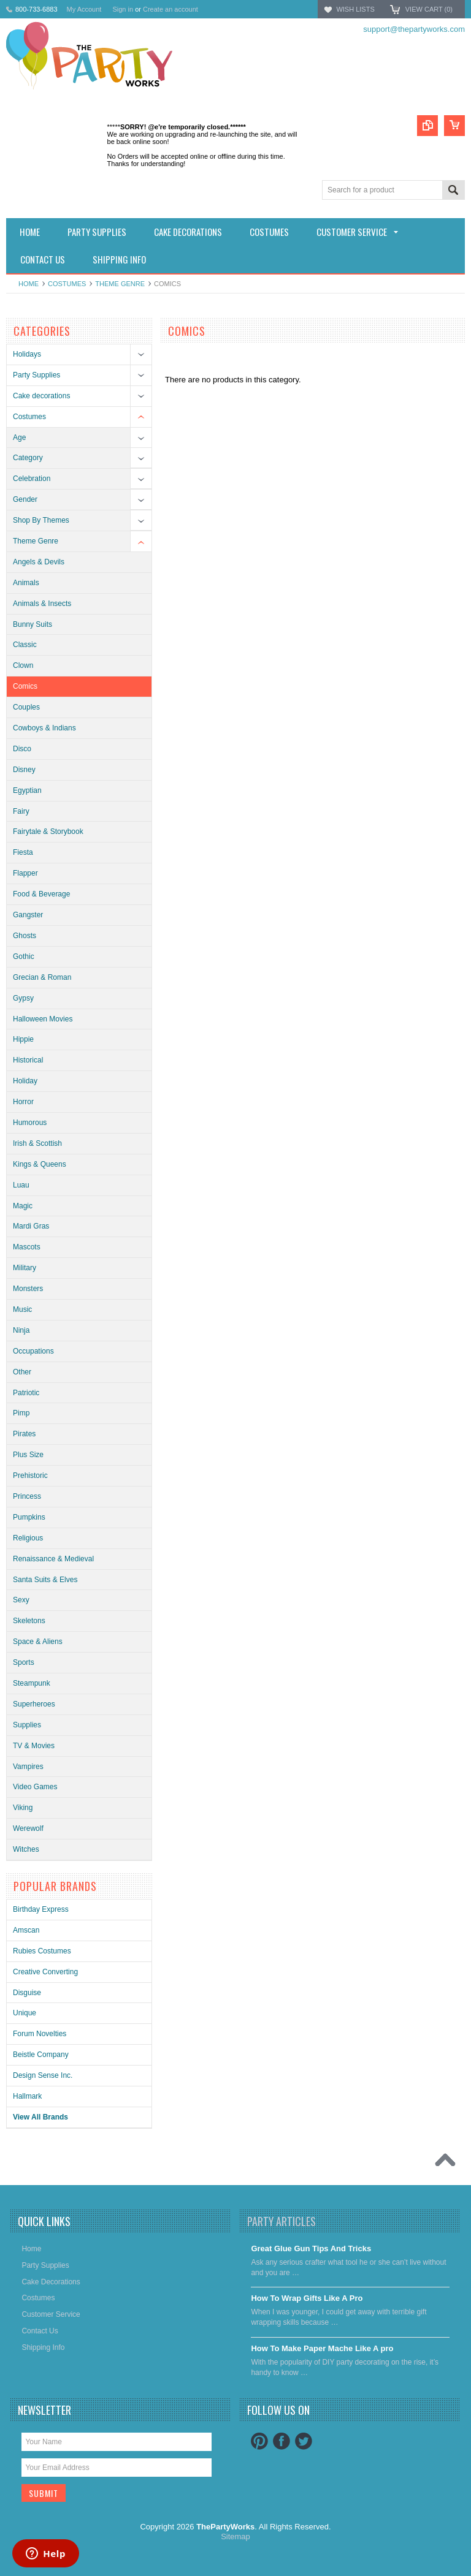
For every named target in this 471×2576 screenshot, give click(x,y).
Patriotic (26, 1392)
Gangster (28, 915)
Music (22, 1309)
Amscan (26, 1930)
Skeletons (29, 1620)
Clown (23, 665)
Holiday (25, 1081)
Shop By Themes (41, 520)
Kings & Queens (39, 1164)
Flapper (25, 873)
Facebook (281, 2441)
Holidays (27, 354)
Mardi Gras (31, 1226)
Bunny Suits (32, 624)
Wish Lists (355, 9)
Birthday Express (41, 1909)
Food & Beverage (41, 894)
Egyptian (27, 790)
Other (22, 1372)
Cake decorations (41, 396)
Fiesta (23, 852)
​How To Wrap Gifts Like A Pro (306, 2298)
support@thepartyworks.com (414, 29)
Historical (28, 1060)
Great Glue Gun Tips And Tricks (311, 2248)
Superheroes (34, 1704)
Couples (26, 707)
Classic (25, 644)
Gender (25, 499)
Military (24, 1267)
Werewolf (28, 1828)
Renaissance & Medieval (53, 1559)
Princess (27, 1496)
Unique (24, 2013)
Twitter (303, 2441)
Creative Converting (45, 1972)
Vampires (28, 1766)
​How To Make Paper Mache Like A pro (322, 2348)
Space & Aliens (38, 1641)
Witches (26, 1849)
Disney (24, 769)
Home (28, 283)
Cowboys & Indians (44, 728)
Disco (22, 748)
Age (19, 437)
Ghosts (24, 935)
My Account (84, 9)
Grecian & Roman (42, 977)
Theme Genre (120, 283)
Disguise (27, 1992)
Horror (23, 1101)
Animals (26, 582)
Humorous (30, 1122)
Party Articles (281, 2221)
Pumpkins (29, 1517)
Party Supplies (36, 375)
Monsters (28, 1288)
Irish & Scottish (37, 1143)
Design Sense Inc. (42, 2075)
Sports (23, 1662)
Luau (21, 1185)
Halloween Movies (42, 1019)
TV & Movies (34, 1745)
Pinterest (259, 2441)
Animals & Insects (42, 603)
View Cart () (429, 9)
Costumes (67, 283)
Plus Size (28, 1454)
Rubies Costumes (42, 1951)
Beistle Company (41, 2054)
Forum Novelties (39, 2033)
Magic (23, 1206)
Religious (28, 1538)
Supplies (27, 1725)
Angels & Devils (38, 562)
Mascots (26, 1247)
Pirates (24, 1434)
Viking (23, 1807)
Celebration (31, 478)
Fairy (21, 811)
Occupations (33, 1351)
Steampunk (31, 1683)
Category (28, 457)
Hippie (23, 1039)
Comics (25, 686)
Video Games (35, 1786)
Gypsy (23, 998)
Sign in (122, 9)
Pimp (21, 1413)
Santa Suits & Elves (45, 1579)
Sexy (21, 1600)
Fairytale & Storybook (48, 831)
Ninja (21, 1330)
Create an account (170, 9)
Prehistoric (30, 1475)
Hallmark (27, 2096)
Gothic (23, 956)
